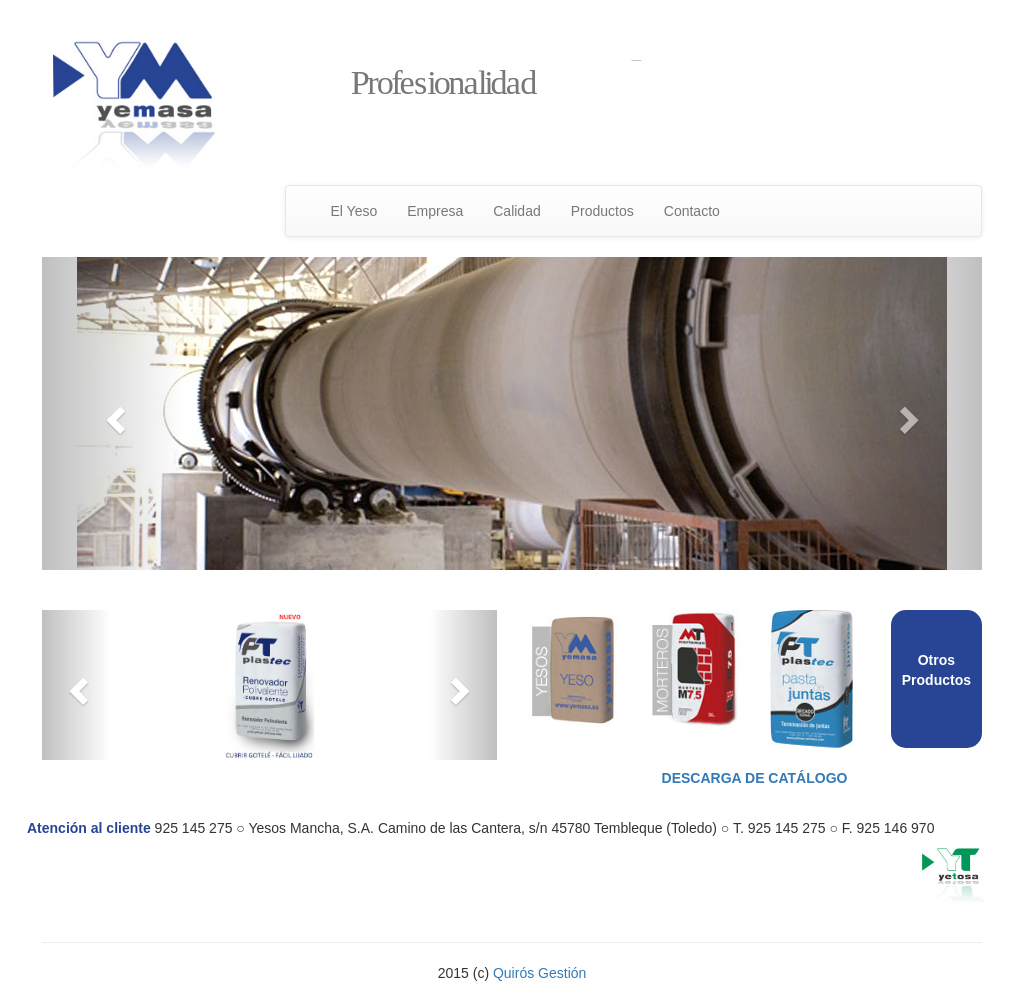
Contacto (692, 211)
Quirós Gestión (539, 973)
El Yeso (354, 211)
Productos (602, 211)
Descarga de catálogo (755, 778)
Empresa (435, 211)
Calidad (516, 211)
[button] (112, 413)
